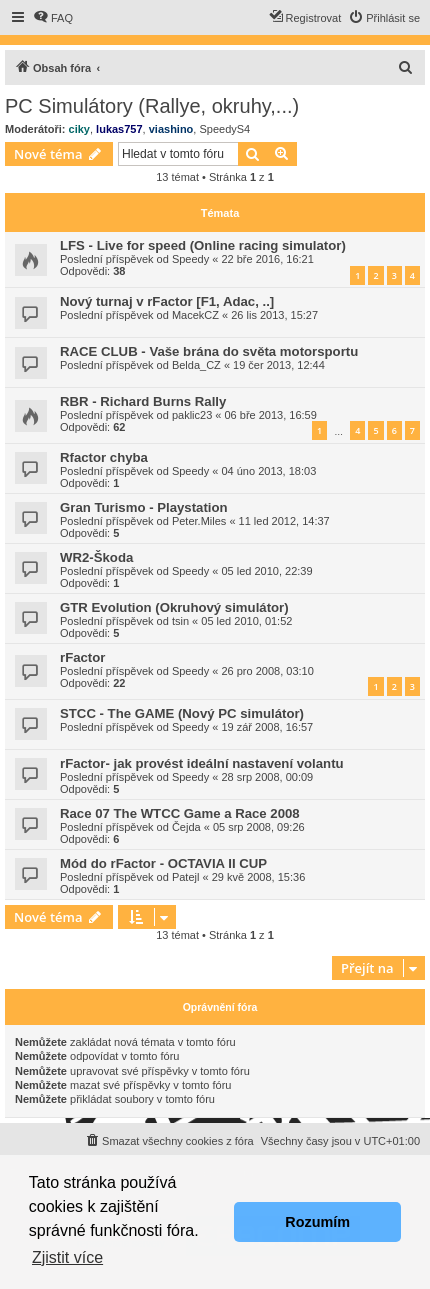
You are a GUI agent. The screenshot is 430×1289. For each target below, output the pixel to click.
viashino (171, 129)
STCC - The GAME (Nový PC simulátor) (182, 713)
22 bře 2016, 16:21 (267, 259)
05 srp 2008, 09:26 (259, 827)
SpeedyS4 (224, 129)
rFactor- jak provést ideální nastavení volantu (202, 763)
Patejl (186, 877)
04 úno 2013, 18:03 (268, 471)
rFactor (82, 657)
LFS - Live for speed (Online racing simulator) (203, 245)
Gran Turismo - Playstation (144, 507)
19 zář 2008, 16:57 (267, 727)
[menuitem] (53, 18)
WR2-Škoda (96, 557)
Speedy (190, 259)
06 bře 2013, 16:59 (271, 415)
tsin (180, 621)
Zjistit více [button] (67, 1257)
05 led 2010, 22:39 (266, 571)
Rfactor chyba (104, 457)
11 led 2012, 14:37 (284, 521)
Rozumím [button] (317, 1222)
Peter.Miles (199, 521)
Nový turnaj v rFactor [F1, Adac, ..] (167, 301)
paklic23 (192, 415)
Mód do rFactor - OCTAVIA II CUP (163, 863)
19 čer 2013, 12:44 (279, 365)
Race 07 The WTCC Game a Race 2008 (180, 813)
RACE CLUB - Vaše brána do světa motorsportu (209, 351)
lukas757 (119, 129)
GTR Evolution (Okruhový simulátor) (174, 607)
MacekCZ (195, 315)
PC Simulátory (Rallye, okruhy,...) (152, 106)
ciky (79, 129)
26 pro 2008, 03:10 (267, 671)
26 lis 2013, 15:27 (274, 315)
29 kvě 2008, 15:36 (259, 877)
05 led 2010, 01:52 (246, 621)
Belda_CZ (196, 365)
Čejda (186, 827)
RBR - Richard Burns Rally (143, 401)
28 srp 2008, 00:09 (267, 777)
